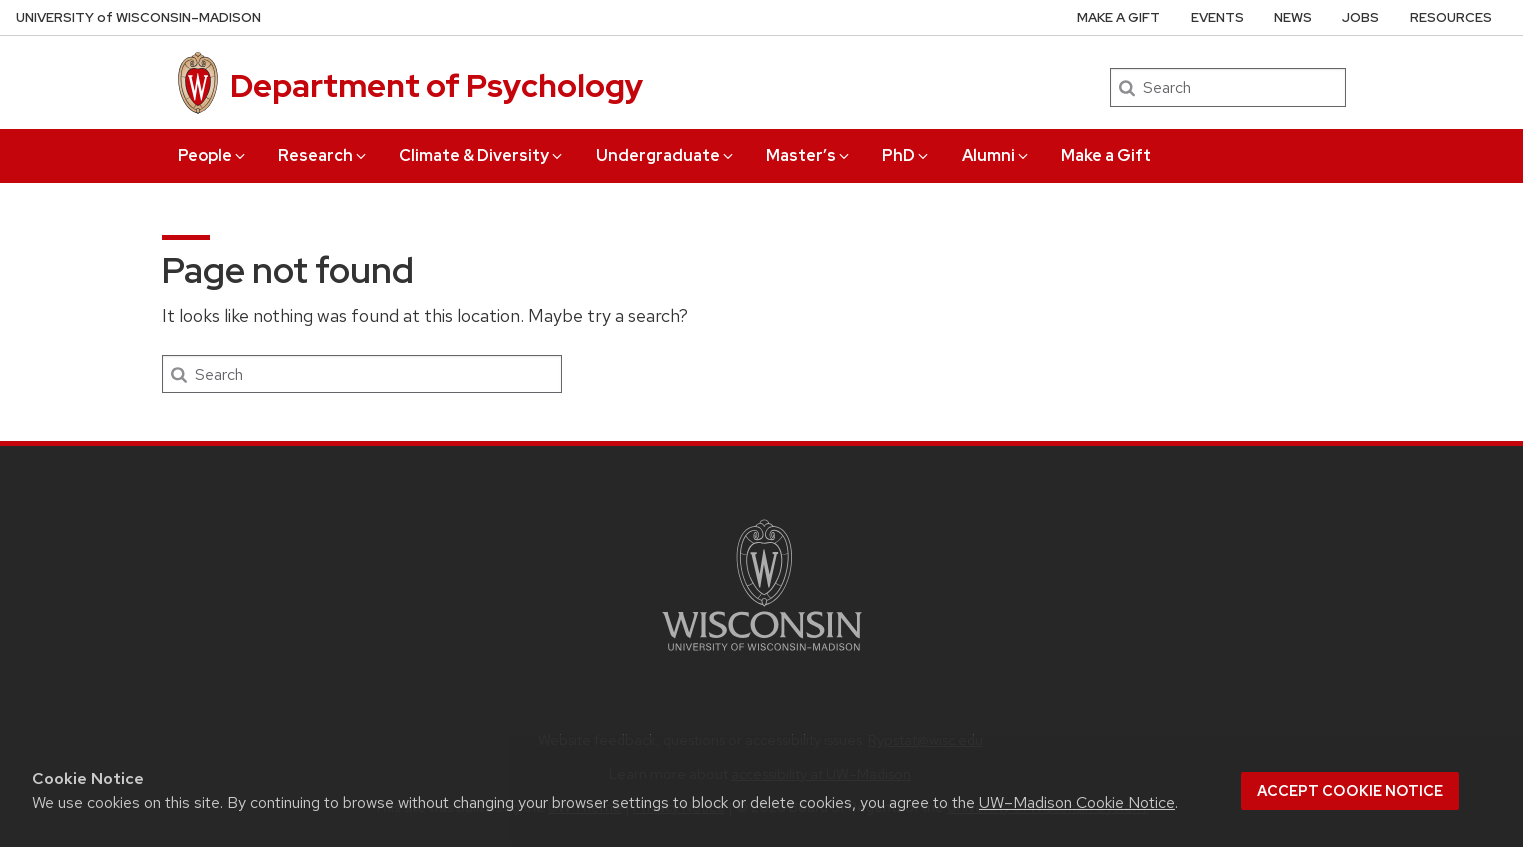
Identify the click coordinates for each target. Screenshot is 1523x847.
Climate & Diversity (482, 155)
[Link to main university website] (762, 654)
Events (1217, 17)
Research (323, 155)
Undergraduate (666, 155)
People (213, 155)
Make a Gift (1106, 155)
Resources (1451, 17)
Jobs (1360, 17)
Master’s (809, 155)
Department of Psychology (436, 85)
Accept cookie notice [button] (1350, 791)
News (1293, 17)
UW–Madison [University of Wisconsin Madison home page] (138, 17)
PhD (906, 155)
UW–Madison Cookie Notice (1077, 802)
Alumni (996, 155)
